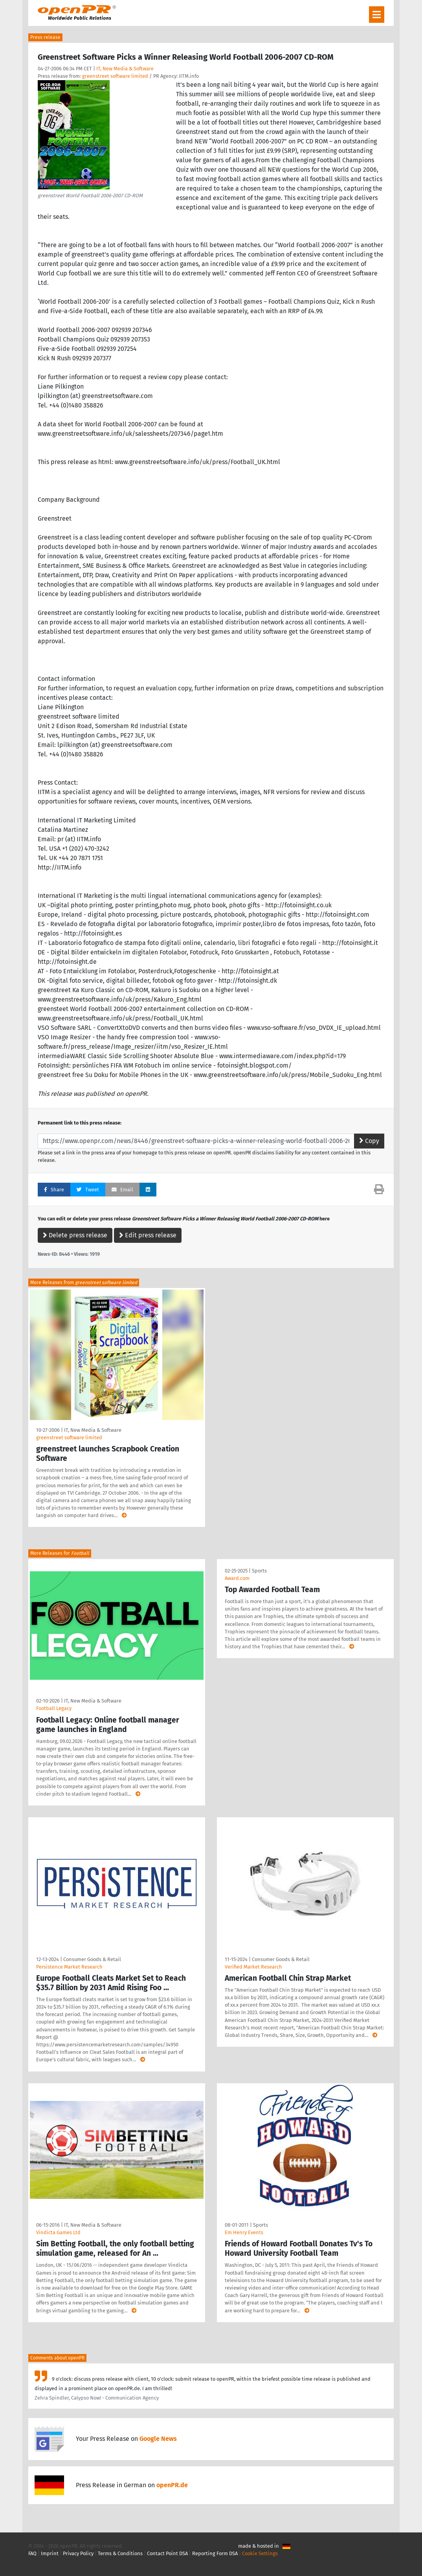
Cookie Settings (260, 2553)
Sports (259, 1571)
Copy (369, 1141)
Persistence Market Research (69, 1967)
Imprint (50, 2553)
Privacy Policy (78, 2553)
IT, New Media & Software (125, 69)
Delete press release (75, 1235)
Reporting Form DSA (215, 2553)
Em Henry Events (244, 2232)
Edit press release (147, 1235)
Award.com (237, 1578)
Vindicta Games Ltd (58, 2232)
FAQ (32, 2553)
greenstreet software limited (115, 76)
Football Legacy (54, 1708)
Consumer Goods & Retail (92, 1959)
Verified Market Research (253, 1967)
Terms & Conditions (120, 2553)
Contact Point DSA (167, 2553)
